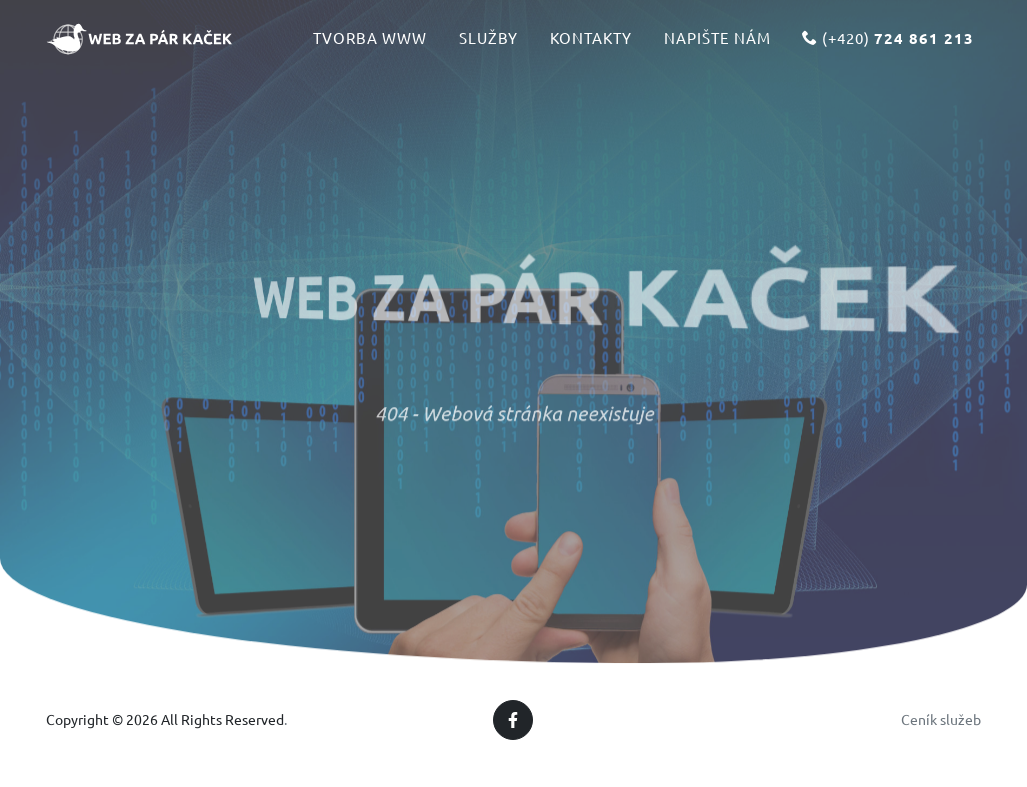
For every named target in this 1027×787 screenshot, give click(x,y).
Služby (489, 46)
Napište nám (717, 46)
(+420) (887, 47)
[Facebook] (513, 720)
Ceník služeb (941, 719)
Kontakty (591, 46)
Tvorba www (370, 46)
